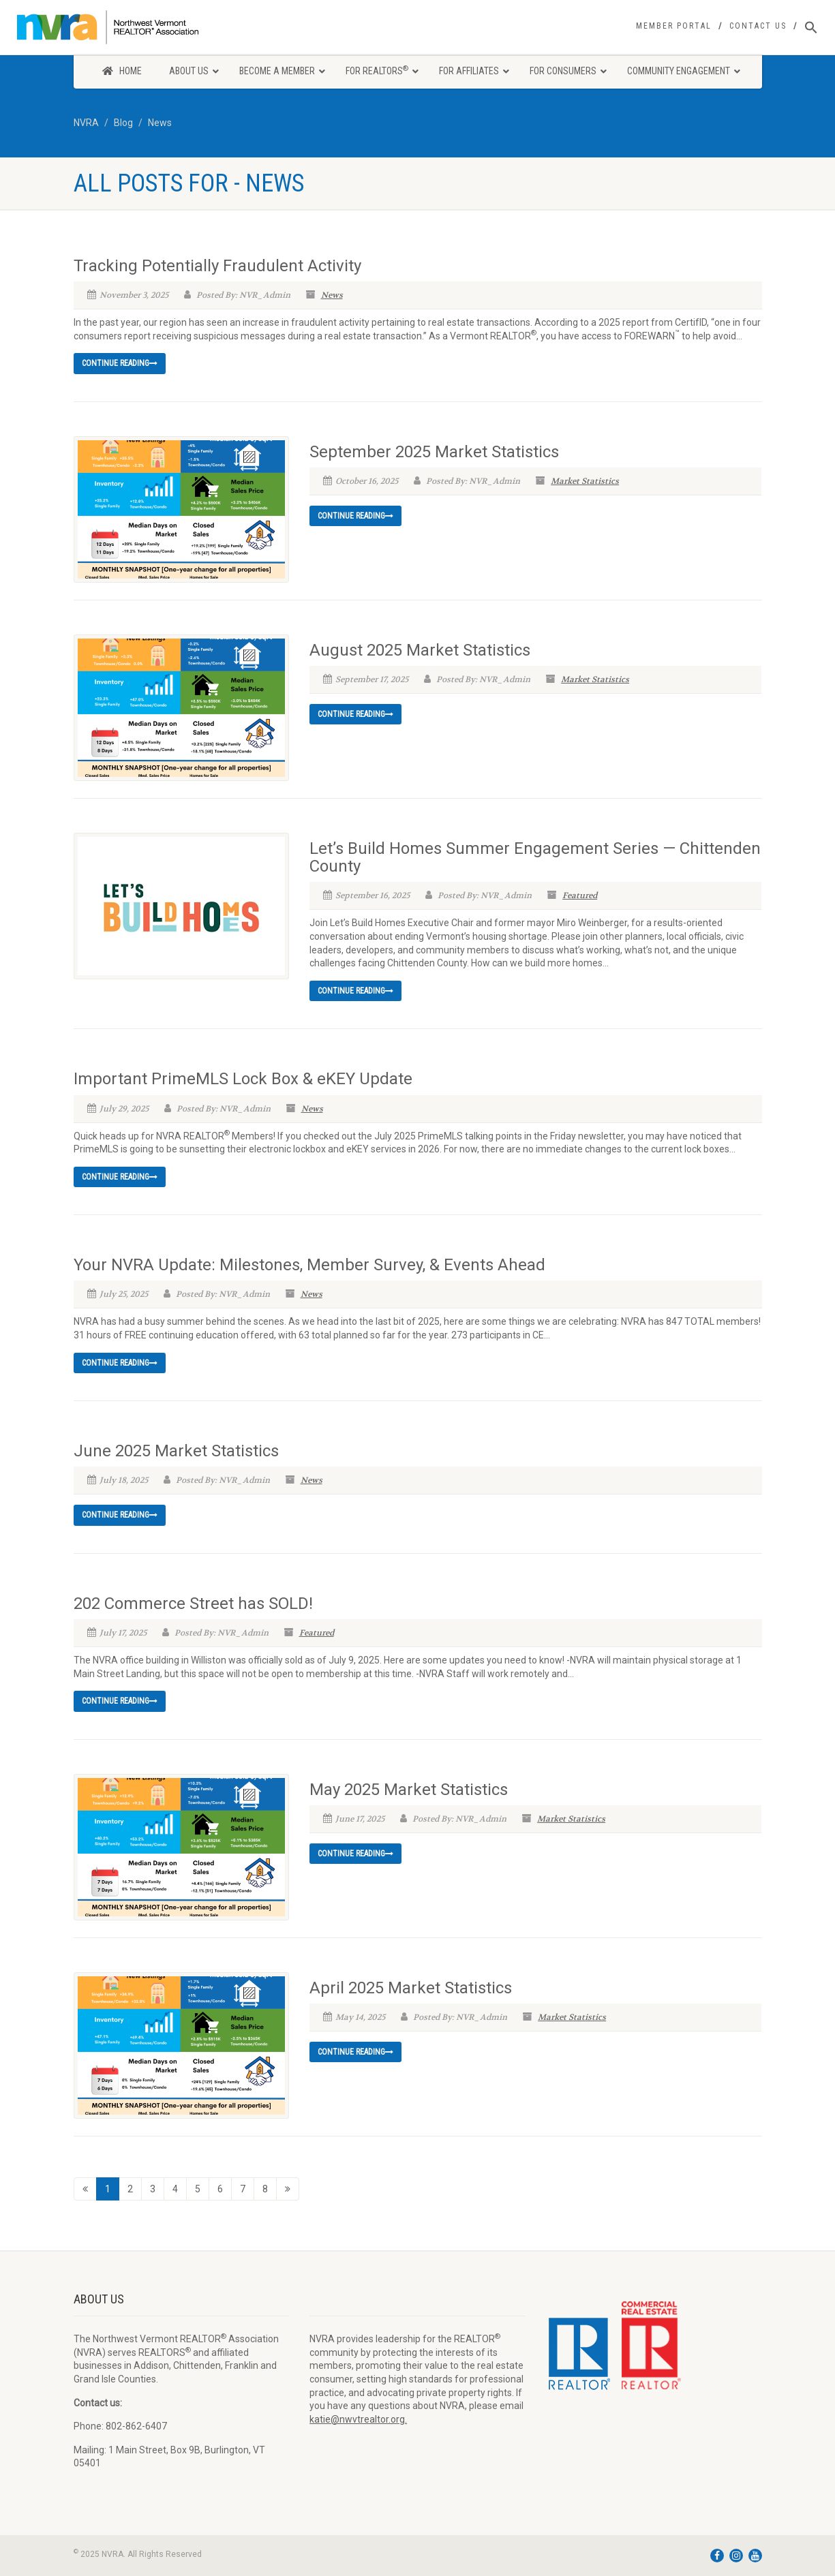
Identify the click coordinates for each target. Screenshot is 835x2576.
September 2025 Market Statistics (434, 451)
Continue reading (119, 363)
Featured (579, 895)
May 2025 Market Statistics (408, 1789)
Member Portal (674, 26)
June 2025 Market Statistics (176, 1450)
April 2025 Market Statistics (410, 1987)
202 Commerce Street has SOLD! (193, 1603)
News (332, 295)
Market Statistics (585, 481)
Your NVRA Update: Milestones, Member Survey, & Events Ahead (309, 1264)
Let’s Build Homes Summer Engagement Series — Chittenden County (535, 857)
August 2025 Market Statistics (419, 650)
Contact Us (758, 26)
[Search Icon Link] (811, 27)
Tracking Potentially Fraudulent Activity (217, 265)
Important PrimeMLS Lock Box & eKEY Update (243, 1078)
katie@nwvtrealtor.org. (358, 2419)
